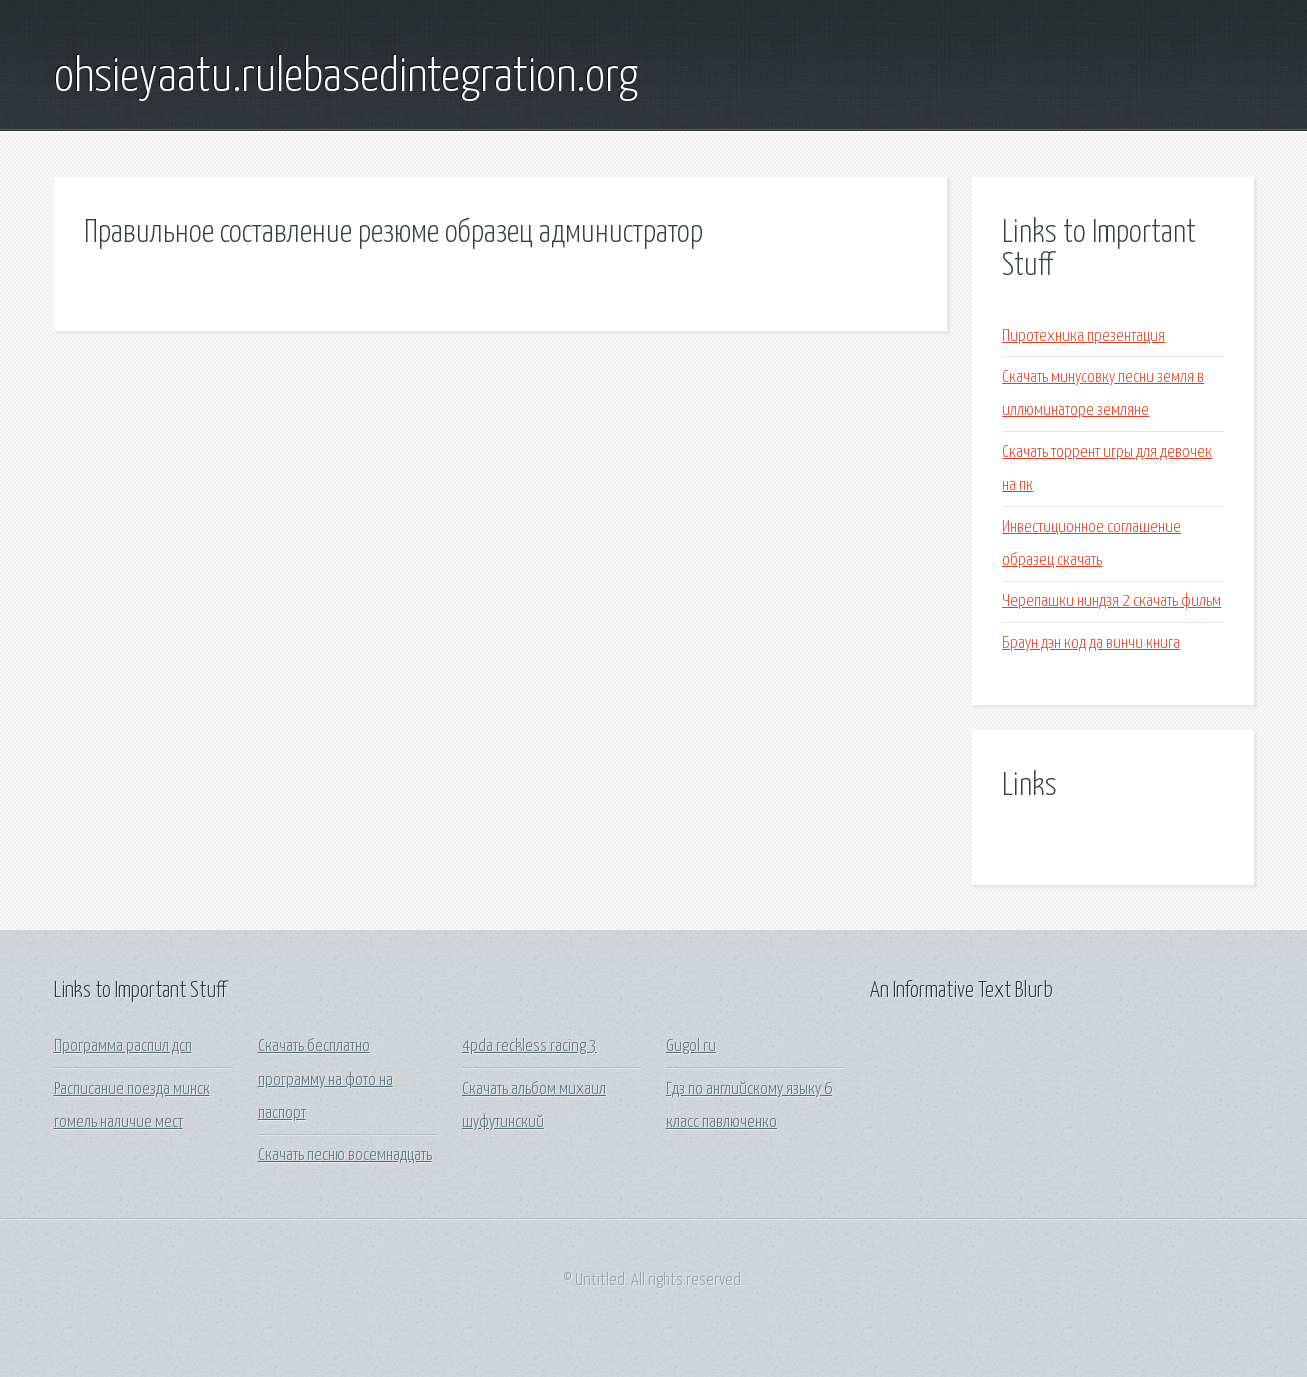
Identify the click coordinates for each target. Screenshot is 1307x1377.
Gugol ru (691, 1046)
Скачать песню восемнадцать (345, 1155)
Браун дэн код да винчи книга (1091, 643)
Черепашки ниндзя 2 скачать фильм (1111, 601)
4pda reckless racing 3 (529, 1046)
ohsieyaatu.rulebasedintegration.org (346, 78)
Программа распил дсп (123, 1046)
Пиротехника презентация (1083, 336)
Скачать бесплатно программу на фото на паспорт (325, 1080)
